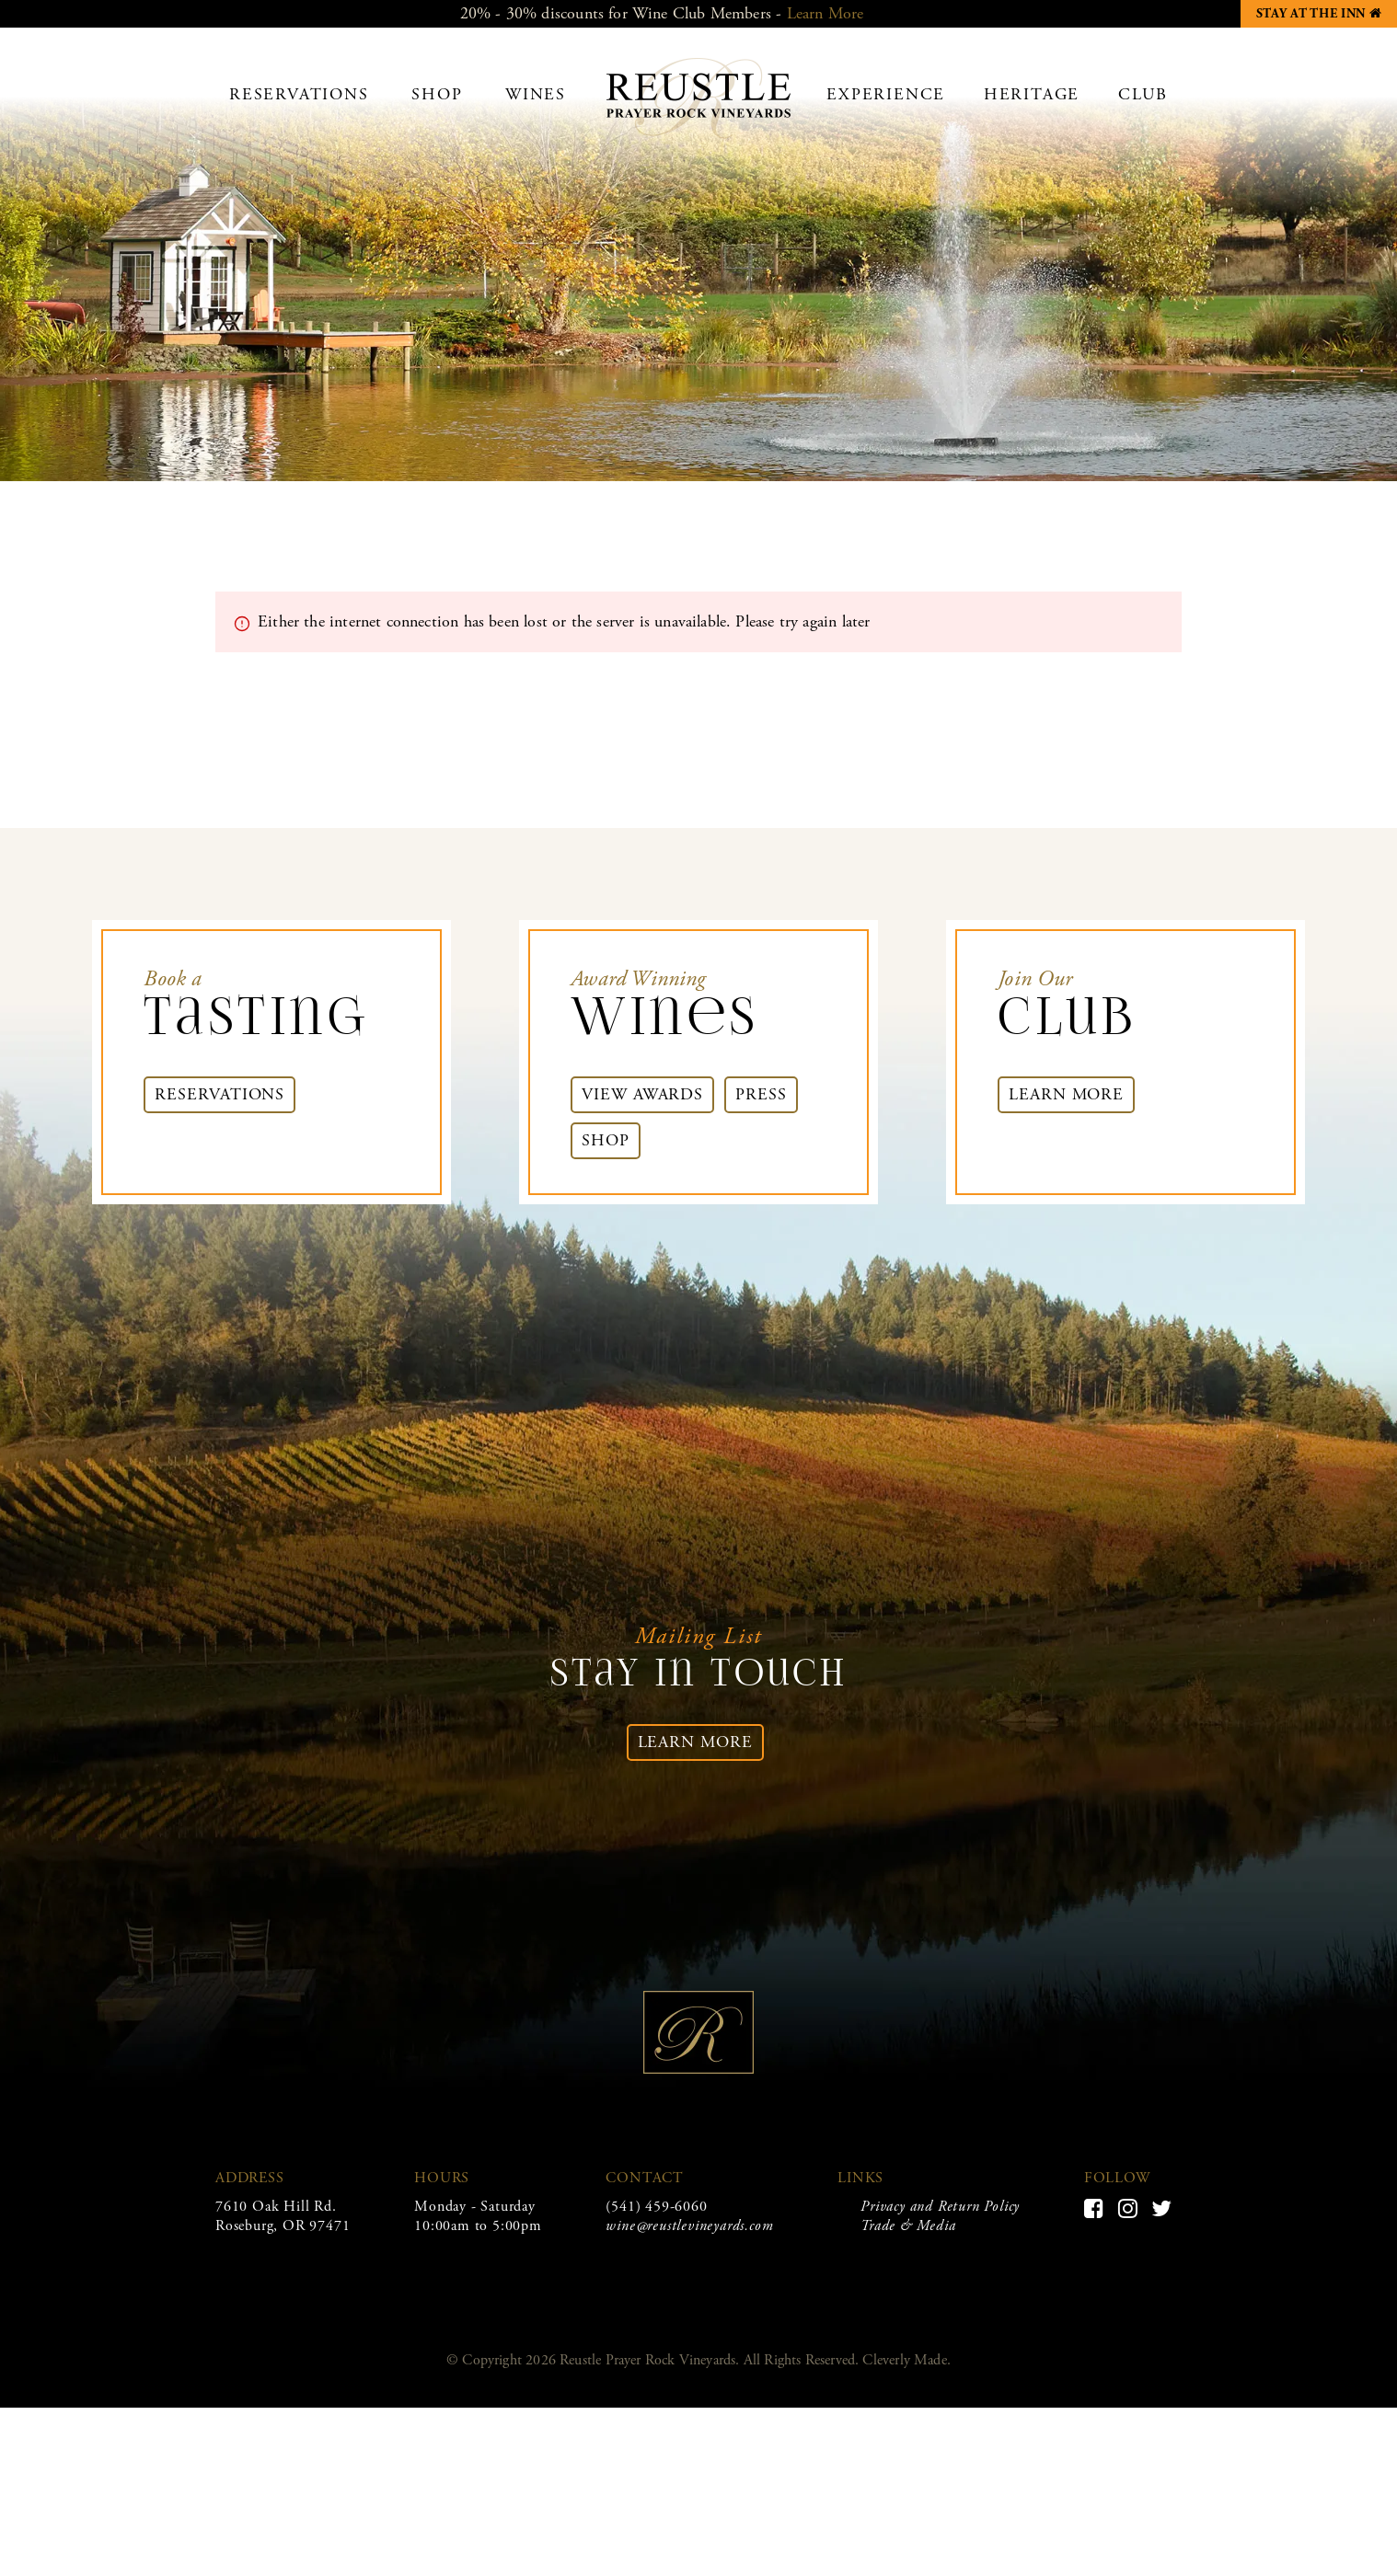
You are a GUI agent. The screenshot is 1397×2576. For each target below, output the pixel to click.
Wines (535, 94)
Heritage (1032, 94)
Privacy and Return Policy (940, 2206)
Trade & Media (907, 2226)
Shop (436, 94)
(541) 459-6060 (656, 2206)
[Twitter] (1161, 2209)
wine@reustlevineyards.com (689, 2226)
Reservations (299, 94)
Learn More (825, 13)
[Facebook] (1094, 2209)
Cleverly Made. (906, 2360)
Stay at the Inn (1326, 11)
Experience (885, 94)
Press (761, 1094)
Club (1143, 94)
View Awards (642, 1094)
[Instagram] (1128, 2209)
